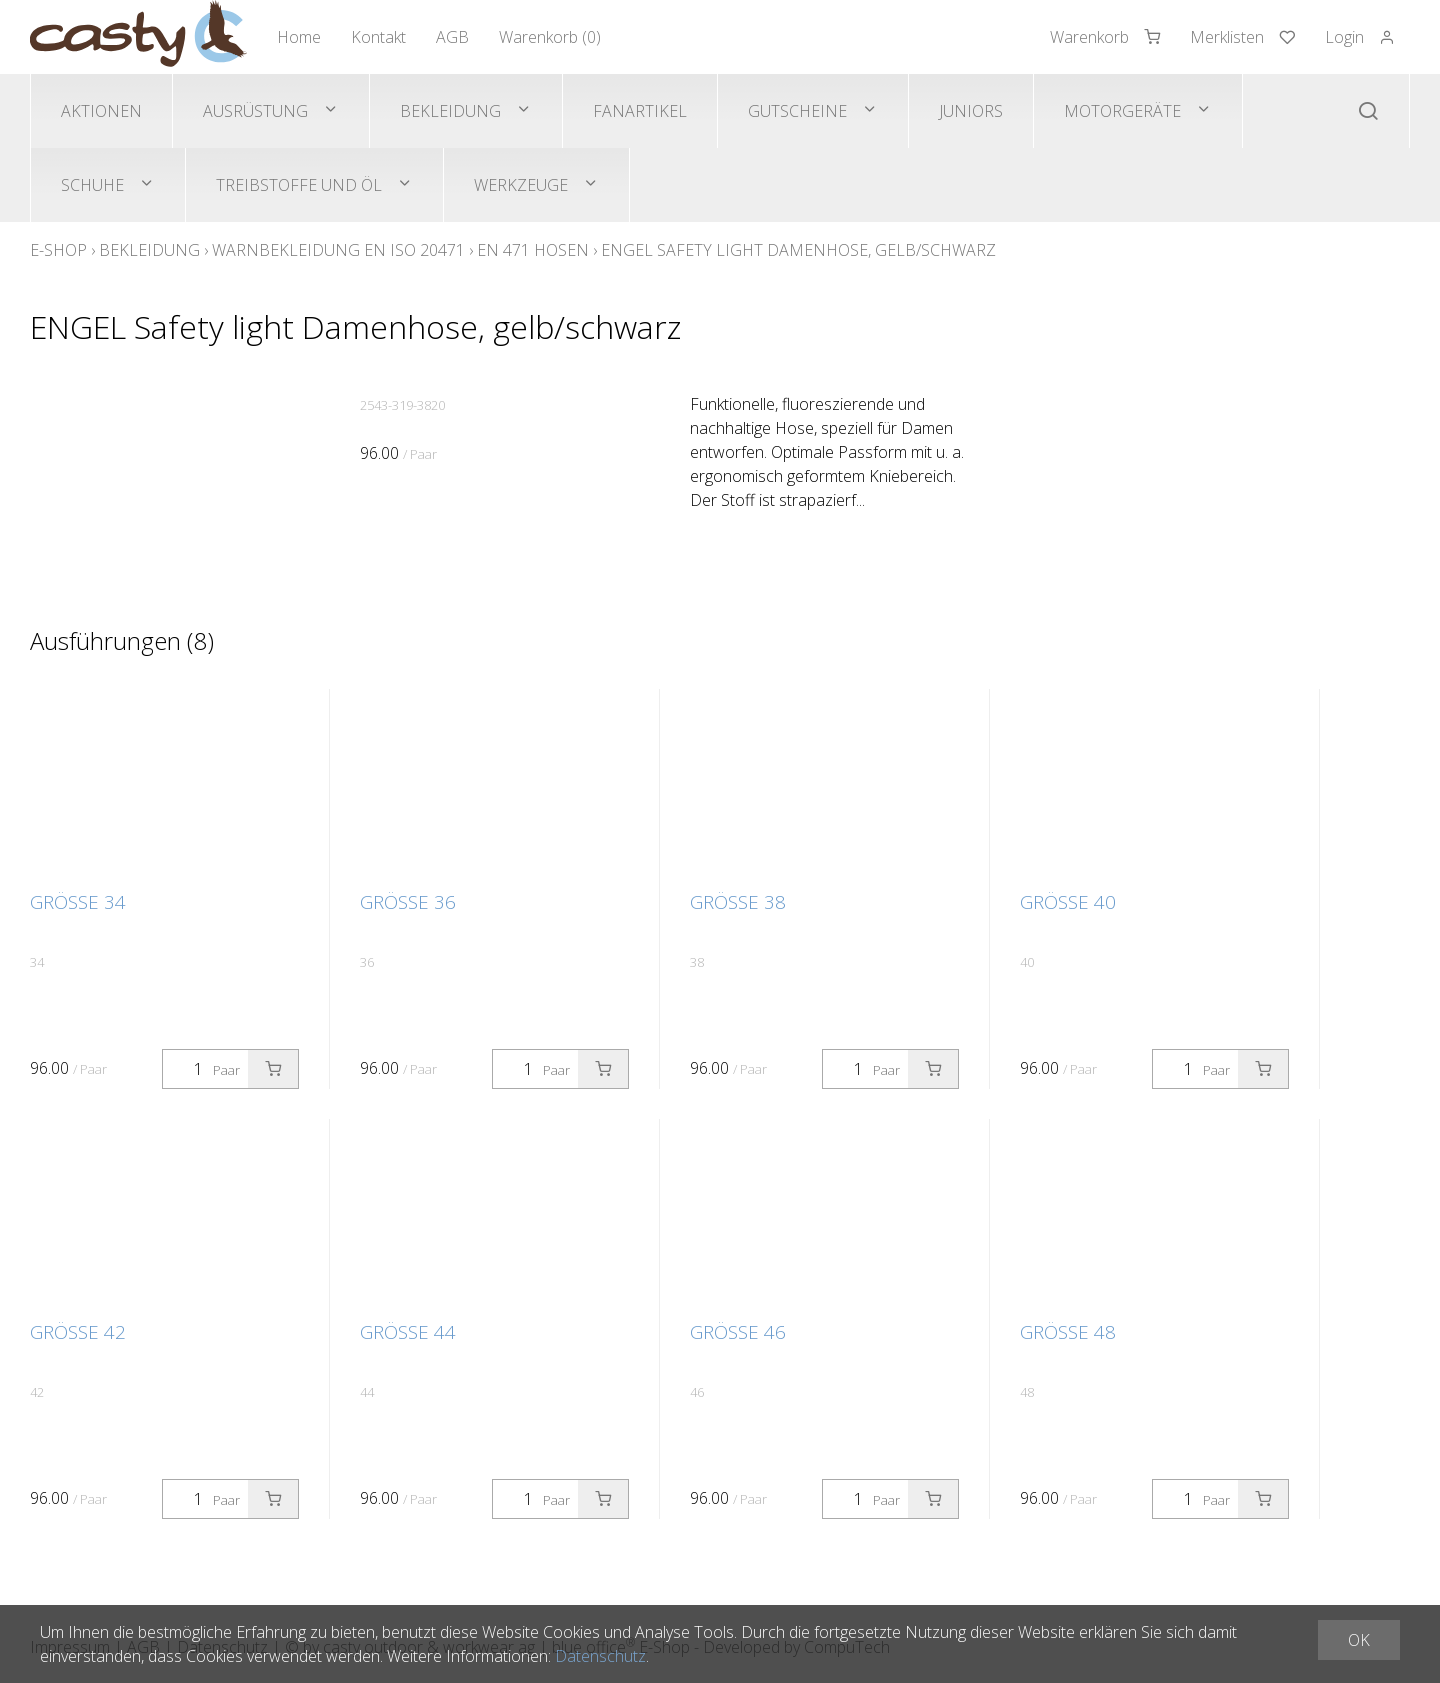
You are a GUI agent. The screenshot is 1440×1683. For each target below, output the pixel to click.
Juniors (971, 111)
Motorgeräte (1122, 111)
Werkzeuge (521, 185)
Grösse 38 (738, 902)
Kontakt (378, 37)
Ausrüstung (255, 111)
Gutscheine (797, 111)
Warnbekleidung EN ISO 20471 (338, 250)
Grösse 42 (78, 1332)
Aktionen (101, 111)
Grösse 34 (78, 902)
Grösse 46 (738, 1332)
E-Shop (58, 250)
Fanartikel (640, 111)
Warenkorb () (550, 37)
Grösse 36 (408, 902)
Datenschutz (600, 1656)
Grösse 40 (1068, 902)
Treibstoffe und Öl (299, 185)
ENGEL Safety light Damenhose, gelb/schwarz (798, 250)
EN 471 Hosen (533, 250)
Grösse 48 (1068, 1332)
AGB (452, 37)
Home (299, 37)
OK (1359, 1640)
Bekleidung (450, 111)
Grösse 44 (408, 1332)
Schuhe (92, 185)
